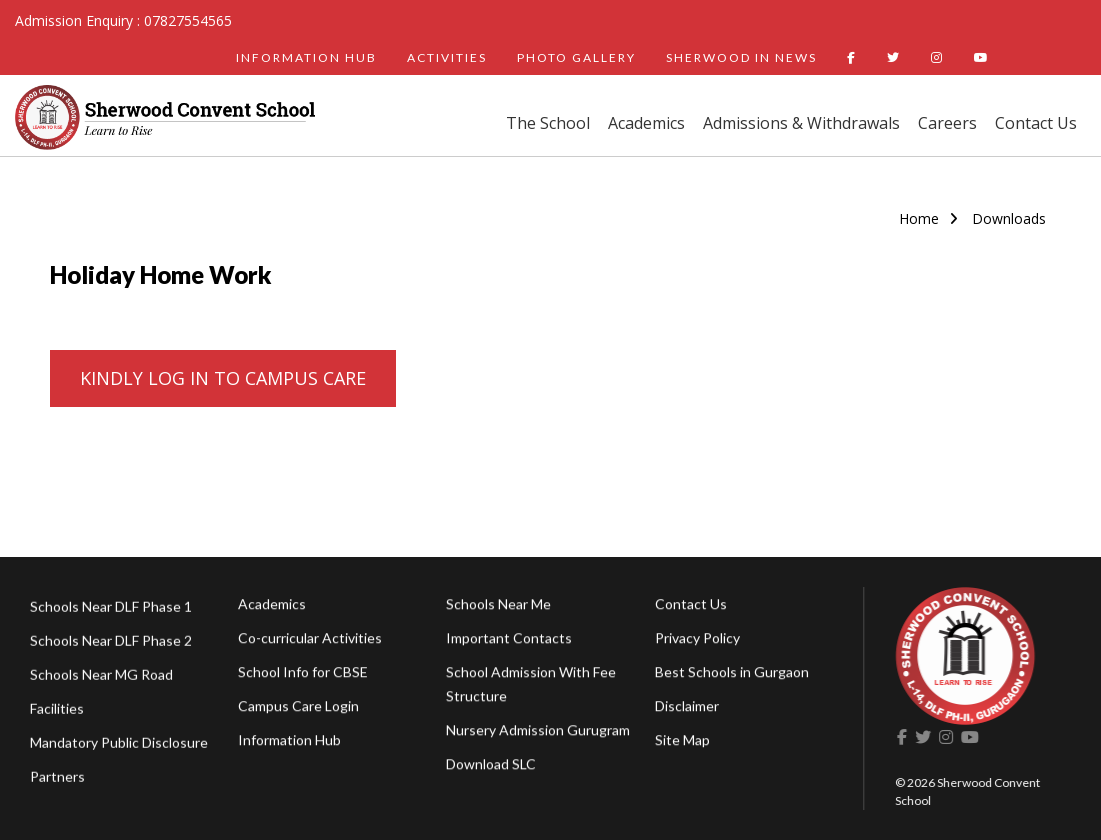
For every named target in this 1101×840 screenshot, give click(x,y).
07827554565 (188, 20)
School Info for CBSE (303, 675)
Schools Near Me (498, 608)
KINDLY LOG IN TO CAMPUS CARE (223, 378)
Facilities (57, 717)
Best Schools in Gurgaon (732, 675)
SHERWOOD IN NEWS (741, 57)
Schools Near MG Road (101, 683)
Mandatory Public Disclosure (119, 751)
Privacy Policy (697, 641)
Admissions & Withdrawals (801, 123)
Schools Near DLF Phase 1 (111, 615)
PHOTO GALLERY (576, 57)
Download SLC (491, 768)
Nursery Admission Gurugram (538, 734)
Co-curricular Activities (310, 641)
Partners (57, 785)
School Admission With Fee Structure (531, 688)
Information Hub (289, 743)
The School (548, 123)
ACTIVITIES (447, 57)
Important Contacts (509, 642)
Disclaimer (687, 709)
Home (919, 218)
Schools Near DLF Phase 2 (111, 649)
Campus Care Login (298, 709)
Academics (646, 123)
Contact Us (1036, 123)
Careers (947, 123)
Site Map (682, 743)
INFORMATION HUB (306, 57)
